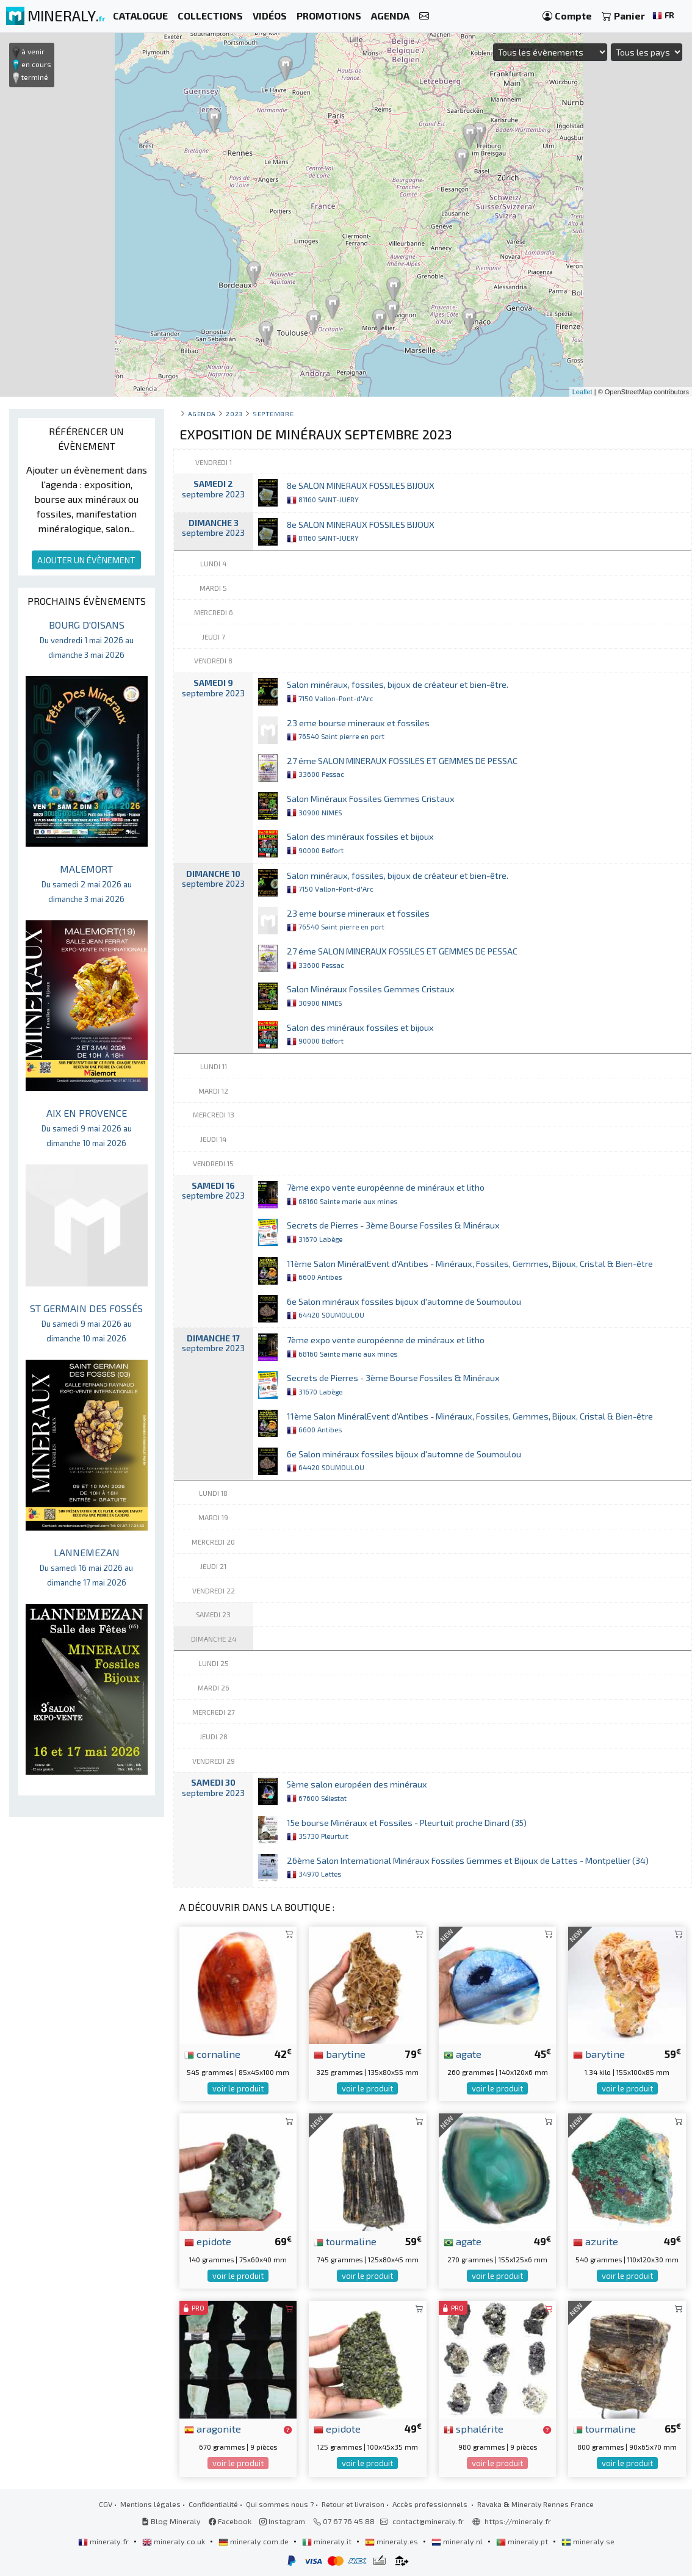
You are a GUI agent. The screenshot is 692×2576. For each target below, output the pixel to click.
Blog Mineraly (171, 2521)
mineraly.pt (523, 2541)
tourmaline (345, 2241)
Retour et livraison (353, 2504)
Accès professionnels (430, 2504)
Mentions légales (150, 2504)
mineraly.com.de (254, 2541)
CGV (105, 2504)
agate (462, 2053)
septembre (273, 413)
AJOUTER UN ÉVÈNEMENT (86, 560)
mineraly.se (588, 2541)
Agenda (202, 413)
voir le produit (238, 2088)
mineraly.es (392, 2541)
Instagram (282, 2521)
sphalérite (473, 2428)
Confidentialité (213, 2504)
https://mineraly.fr (518, 2521)
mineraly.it (327, 2541)
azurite (595, 2241)
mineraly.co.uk (174, 2541)
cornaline (212, 2053)
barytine (340, 2053)
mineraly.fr (104, 2541)
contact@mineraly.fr (428, 2521)
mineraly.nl (458, 2541)
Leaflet (582, 391)
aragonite (212, 2428)
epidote (207, 2241)
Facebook (230, 2521)
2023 (234, 413)
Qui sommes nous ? (280, 2504)
